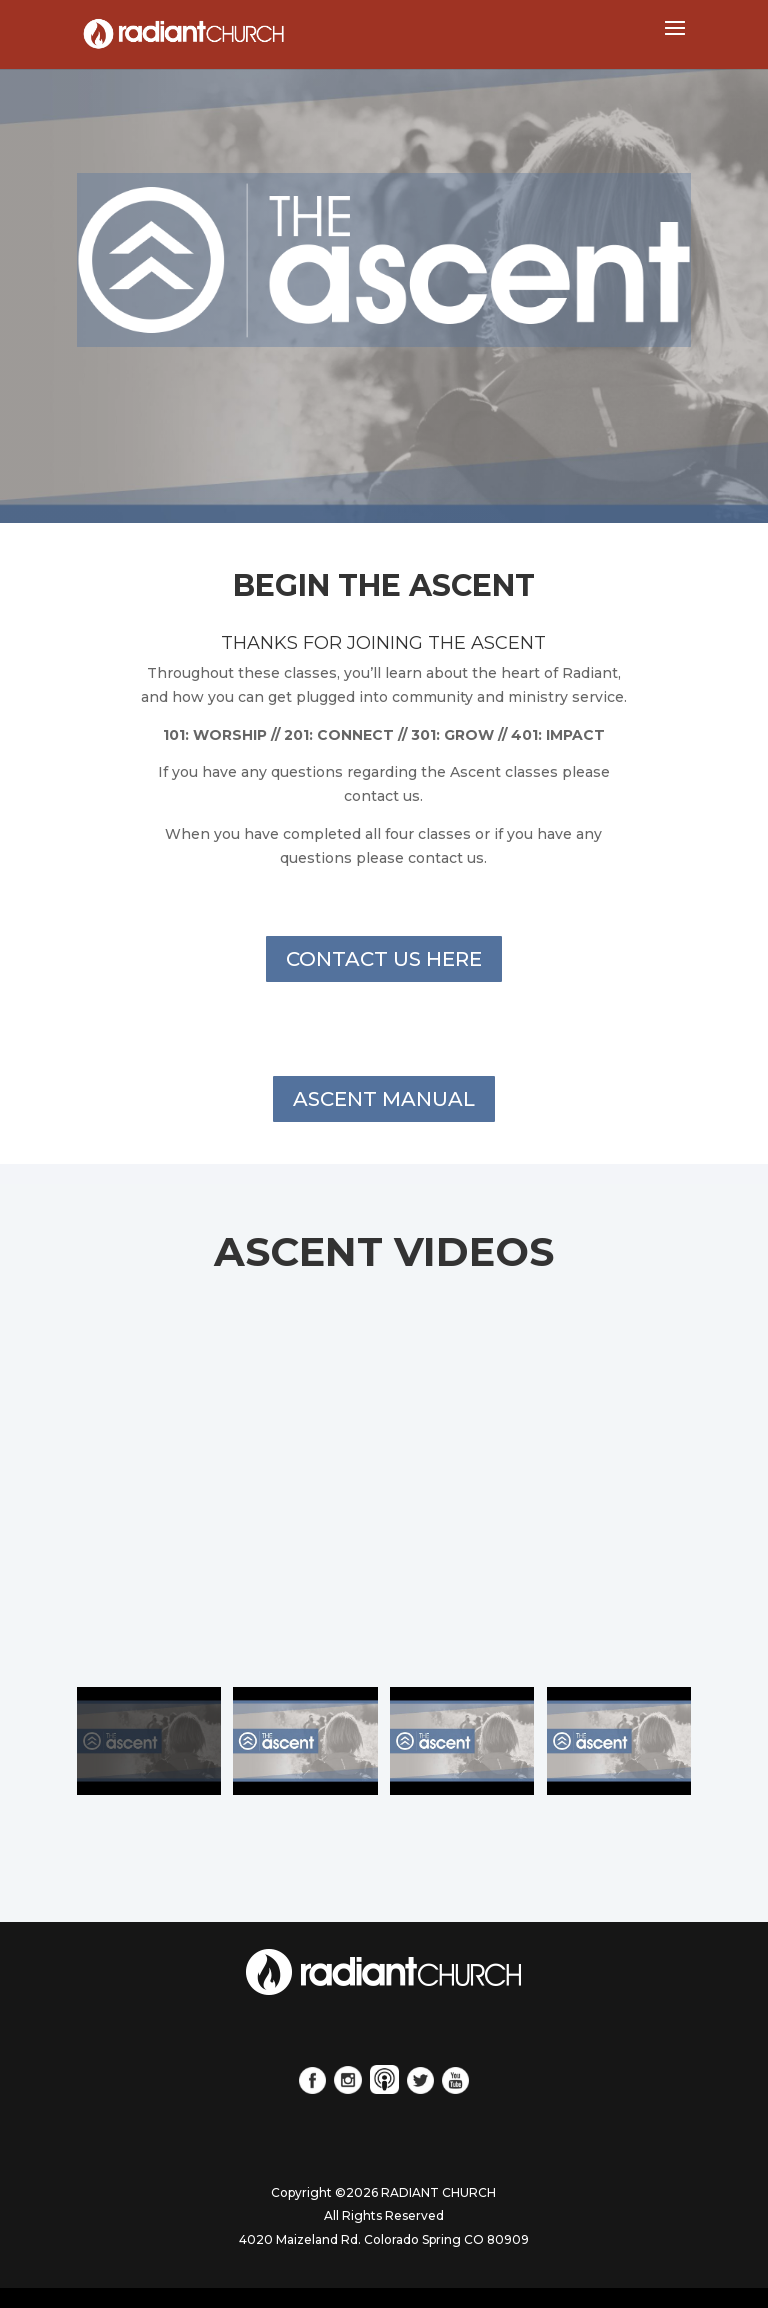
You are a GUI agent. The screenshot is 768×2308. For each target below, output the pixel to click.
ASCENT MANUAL (384, 1099)
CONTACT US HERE (384, 959)
